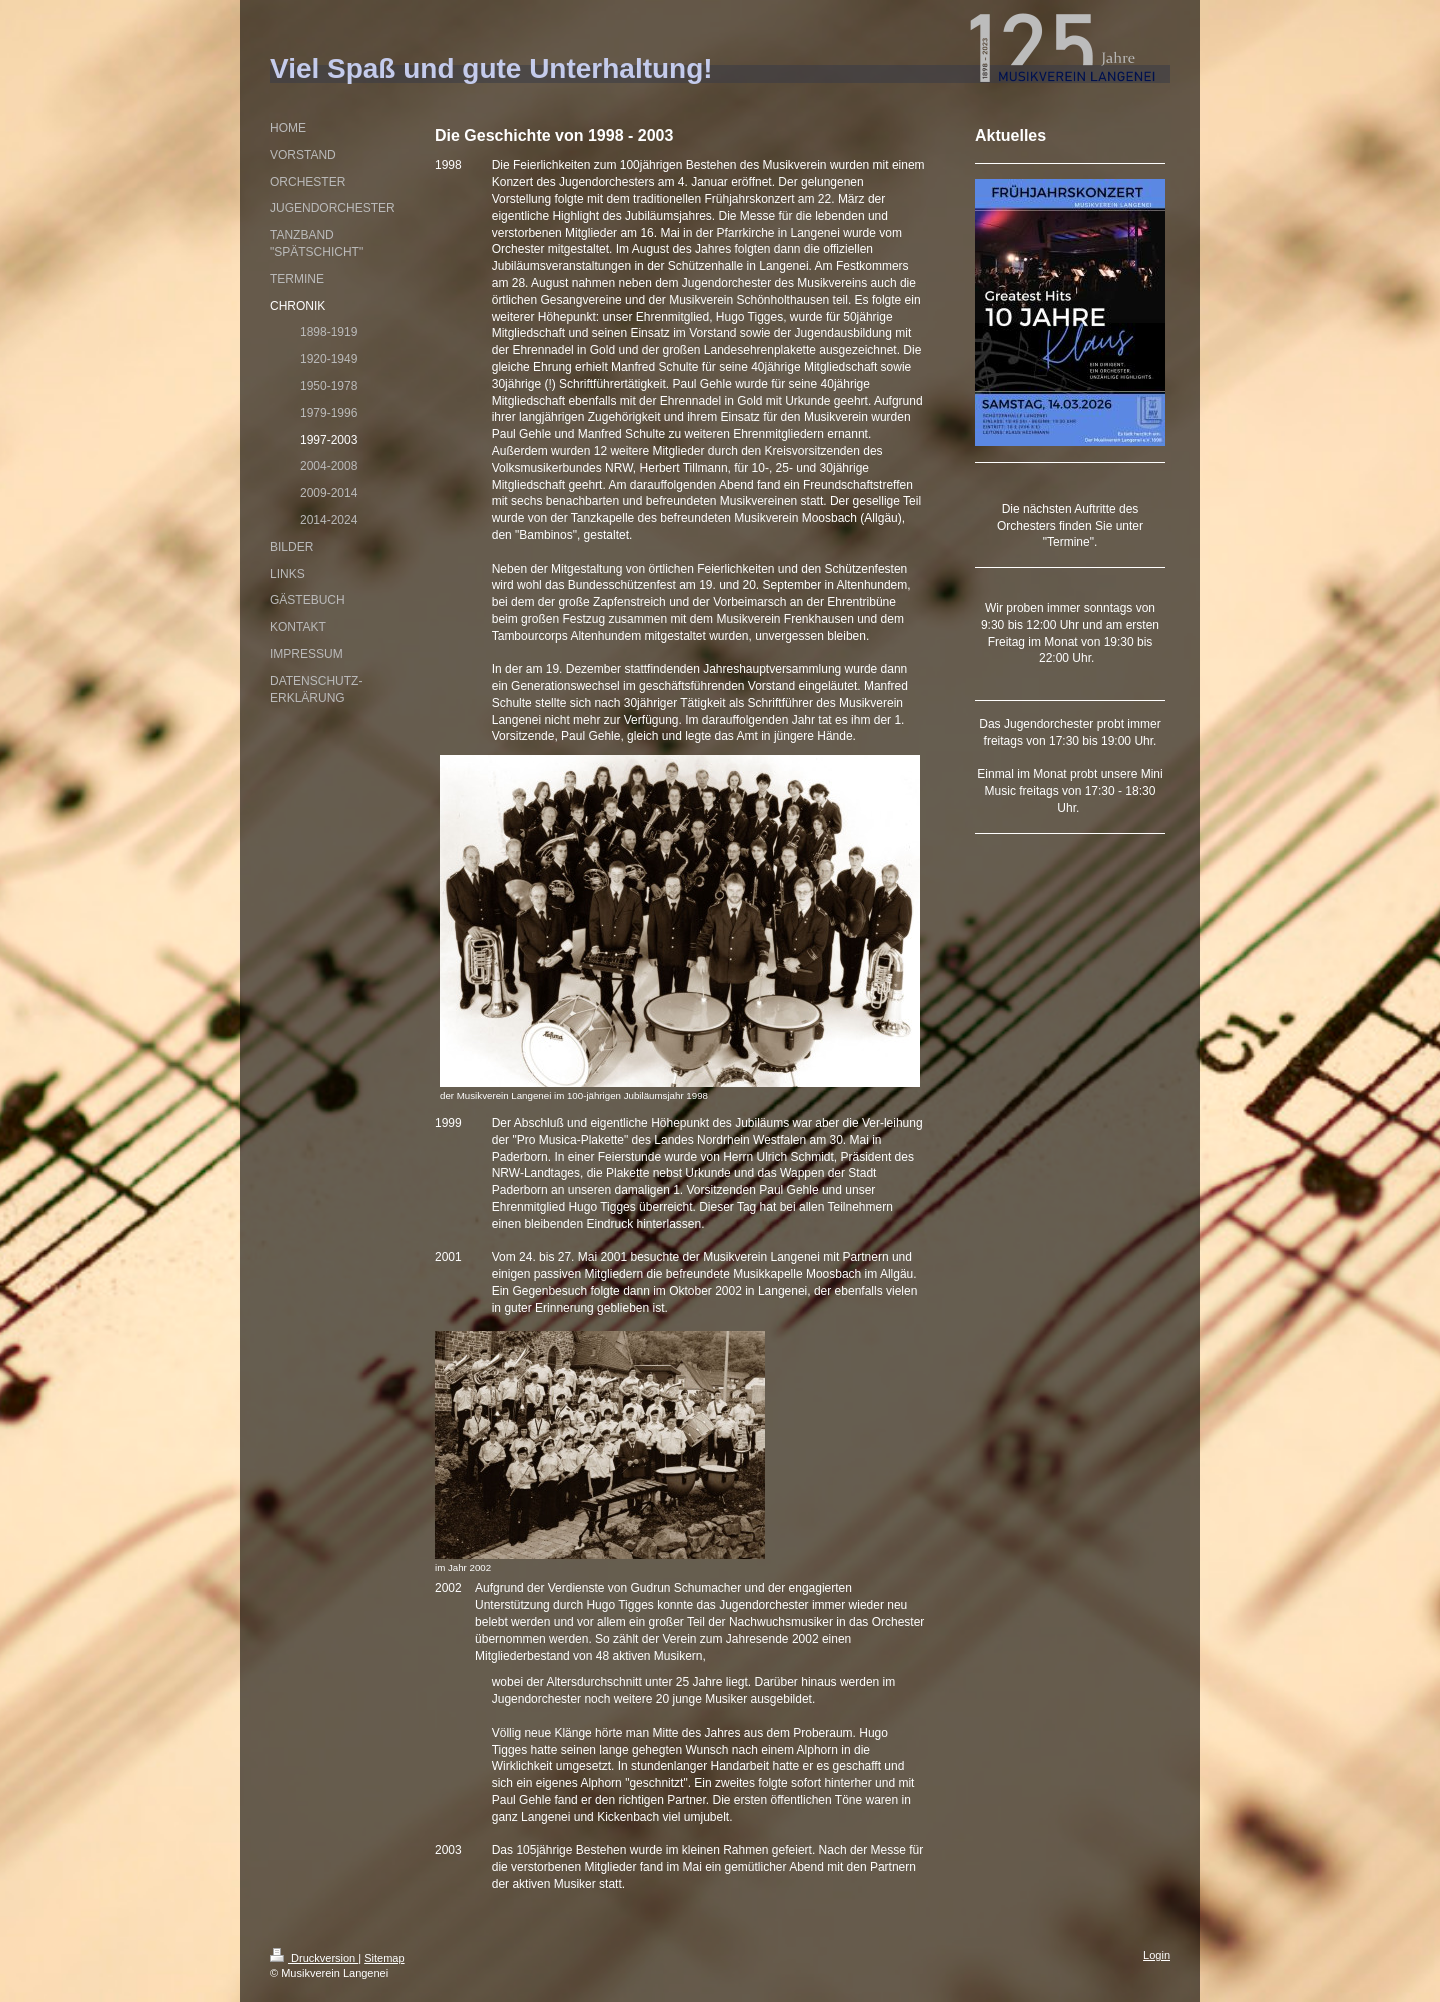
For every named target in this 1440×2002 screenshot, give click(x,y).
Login (1156, 1955)
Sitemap (384, 1958)
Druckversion (314, 1958)
